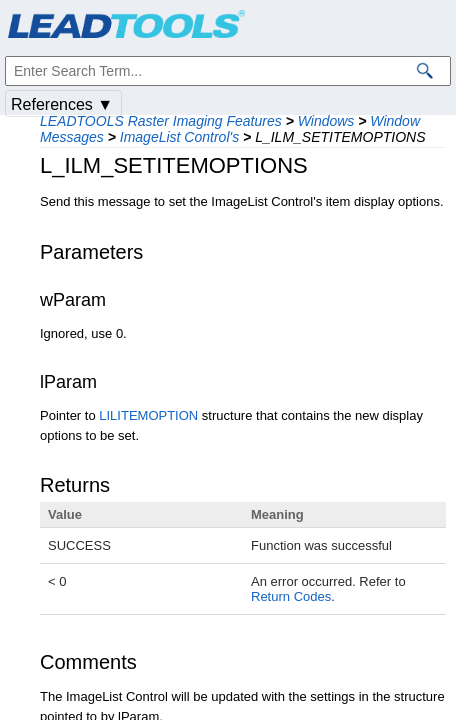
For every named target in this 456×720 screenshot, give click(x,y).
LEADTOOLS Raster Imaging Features (161, 121)
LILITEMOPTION (148, 415)
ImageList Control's (179, 137)
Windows (326, 121)
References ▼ (62, 104)
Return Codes (291, 596)
